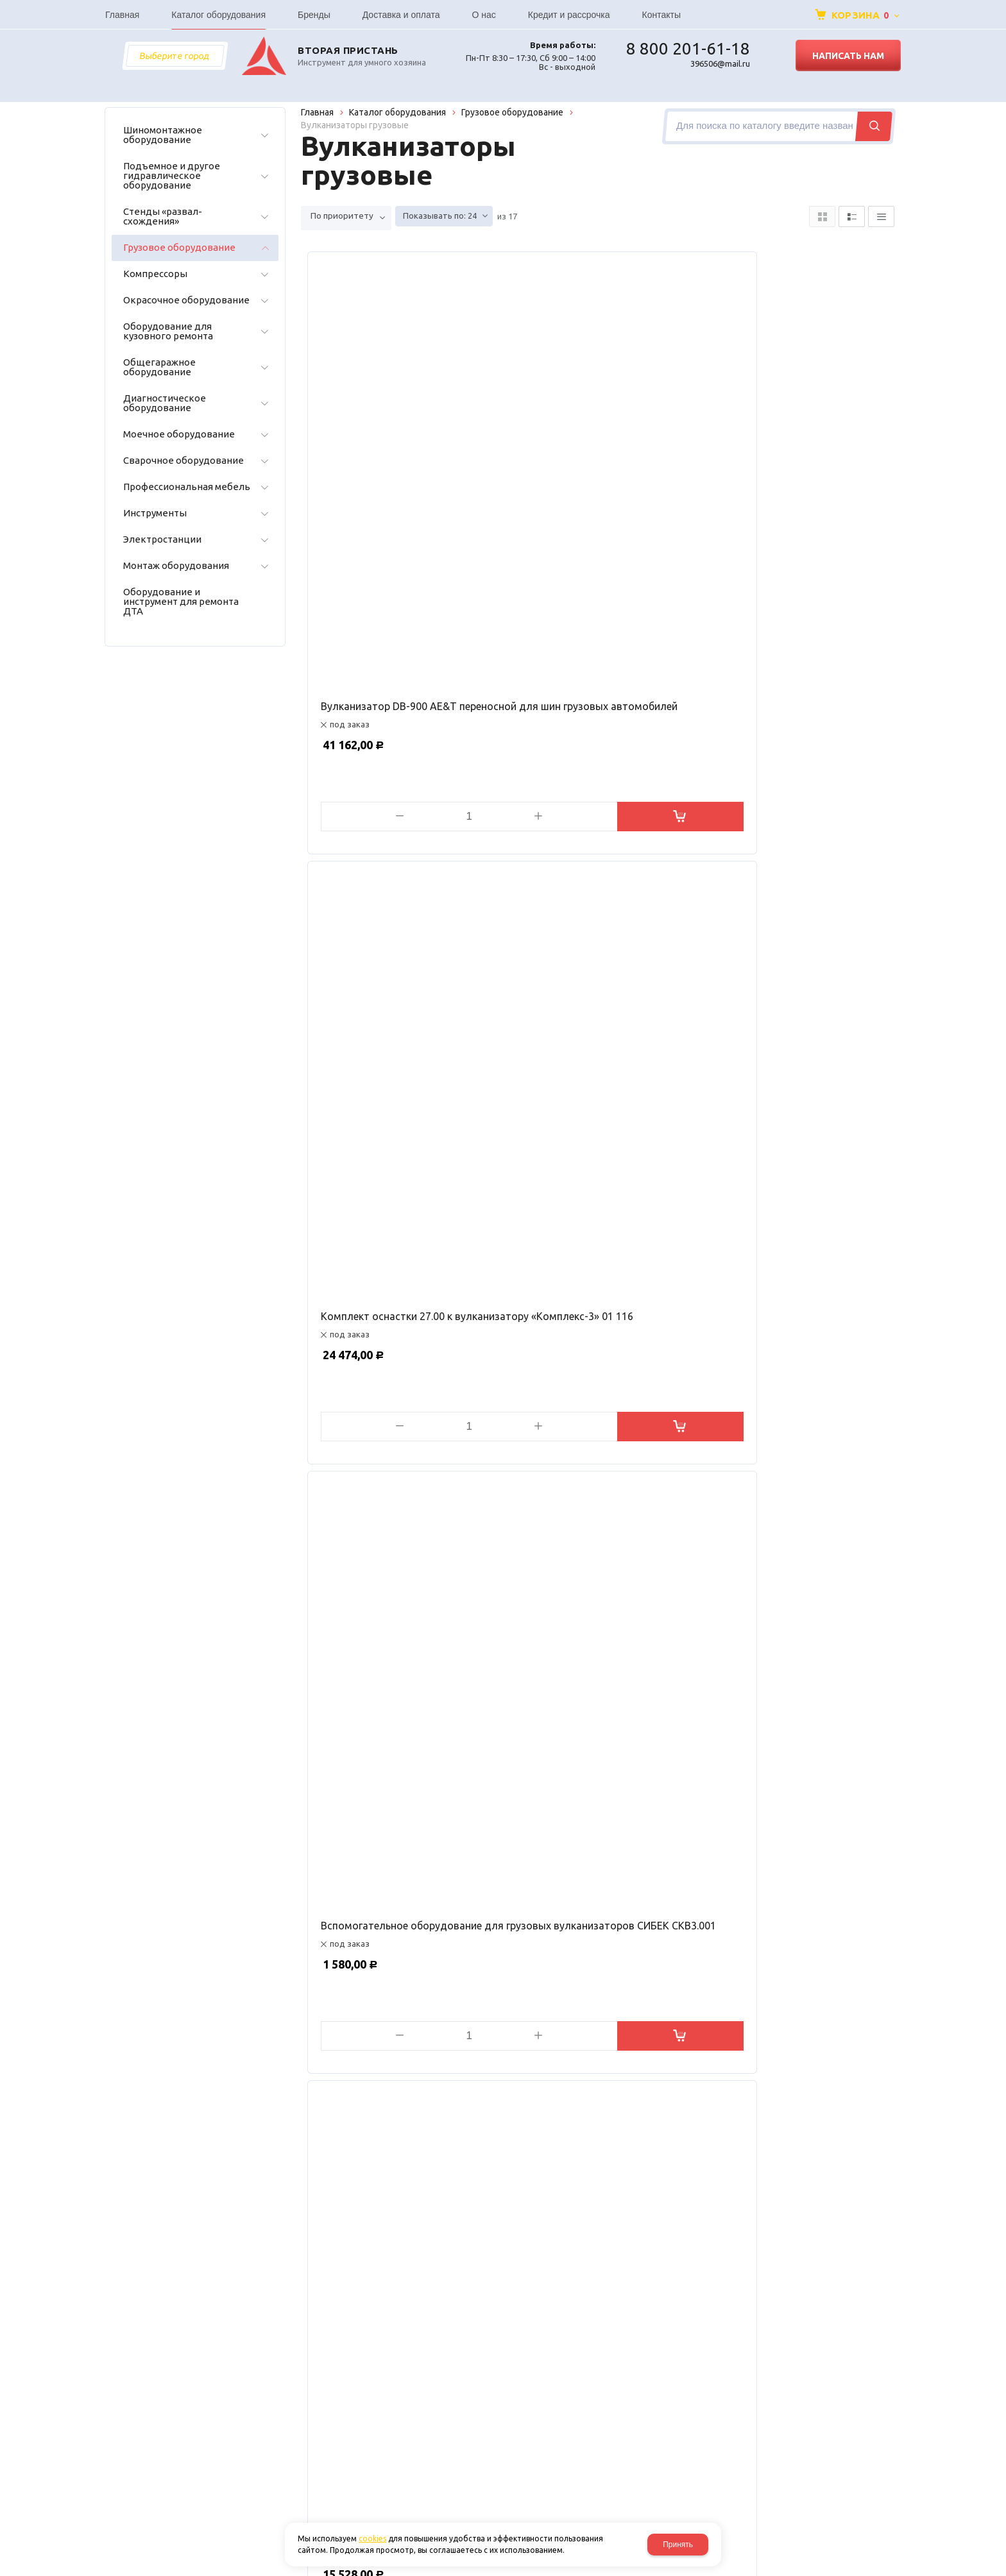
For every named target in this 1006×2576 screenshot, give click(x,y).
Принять (678, 2544)
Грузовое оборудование (512, 112)
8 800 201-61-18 (688, 48)
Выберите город (175, 56)
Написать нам (848, 56)
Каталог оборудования (397, 112)
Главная (317, 112)
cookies (372, 2538)
